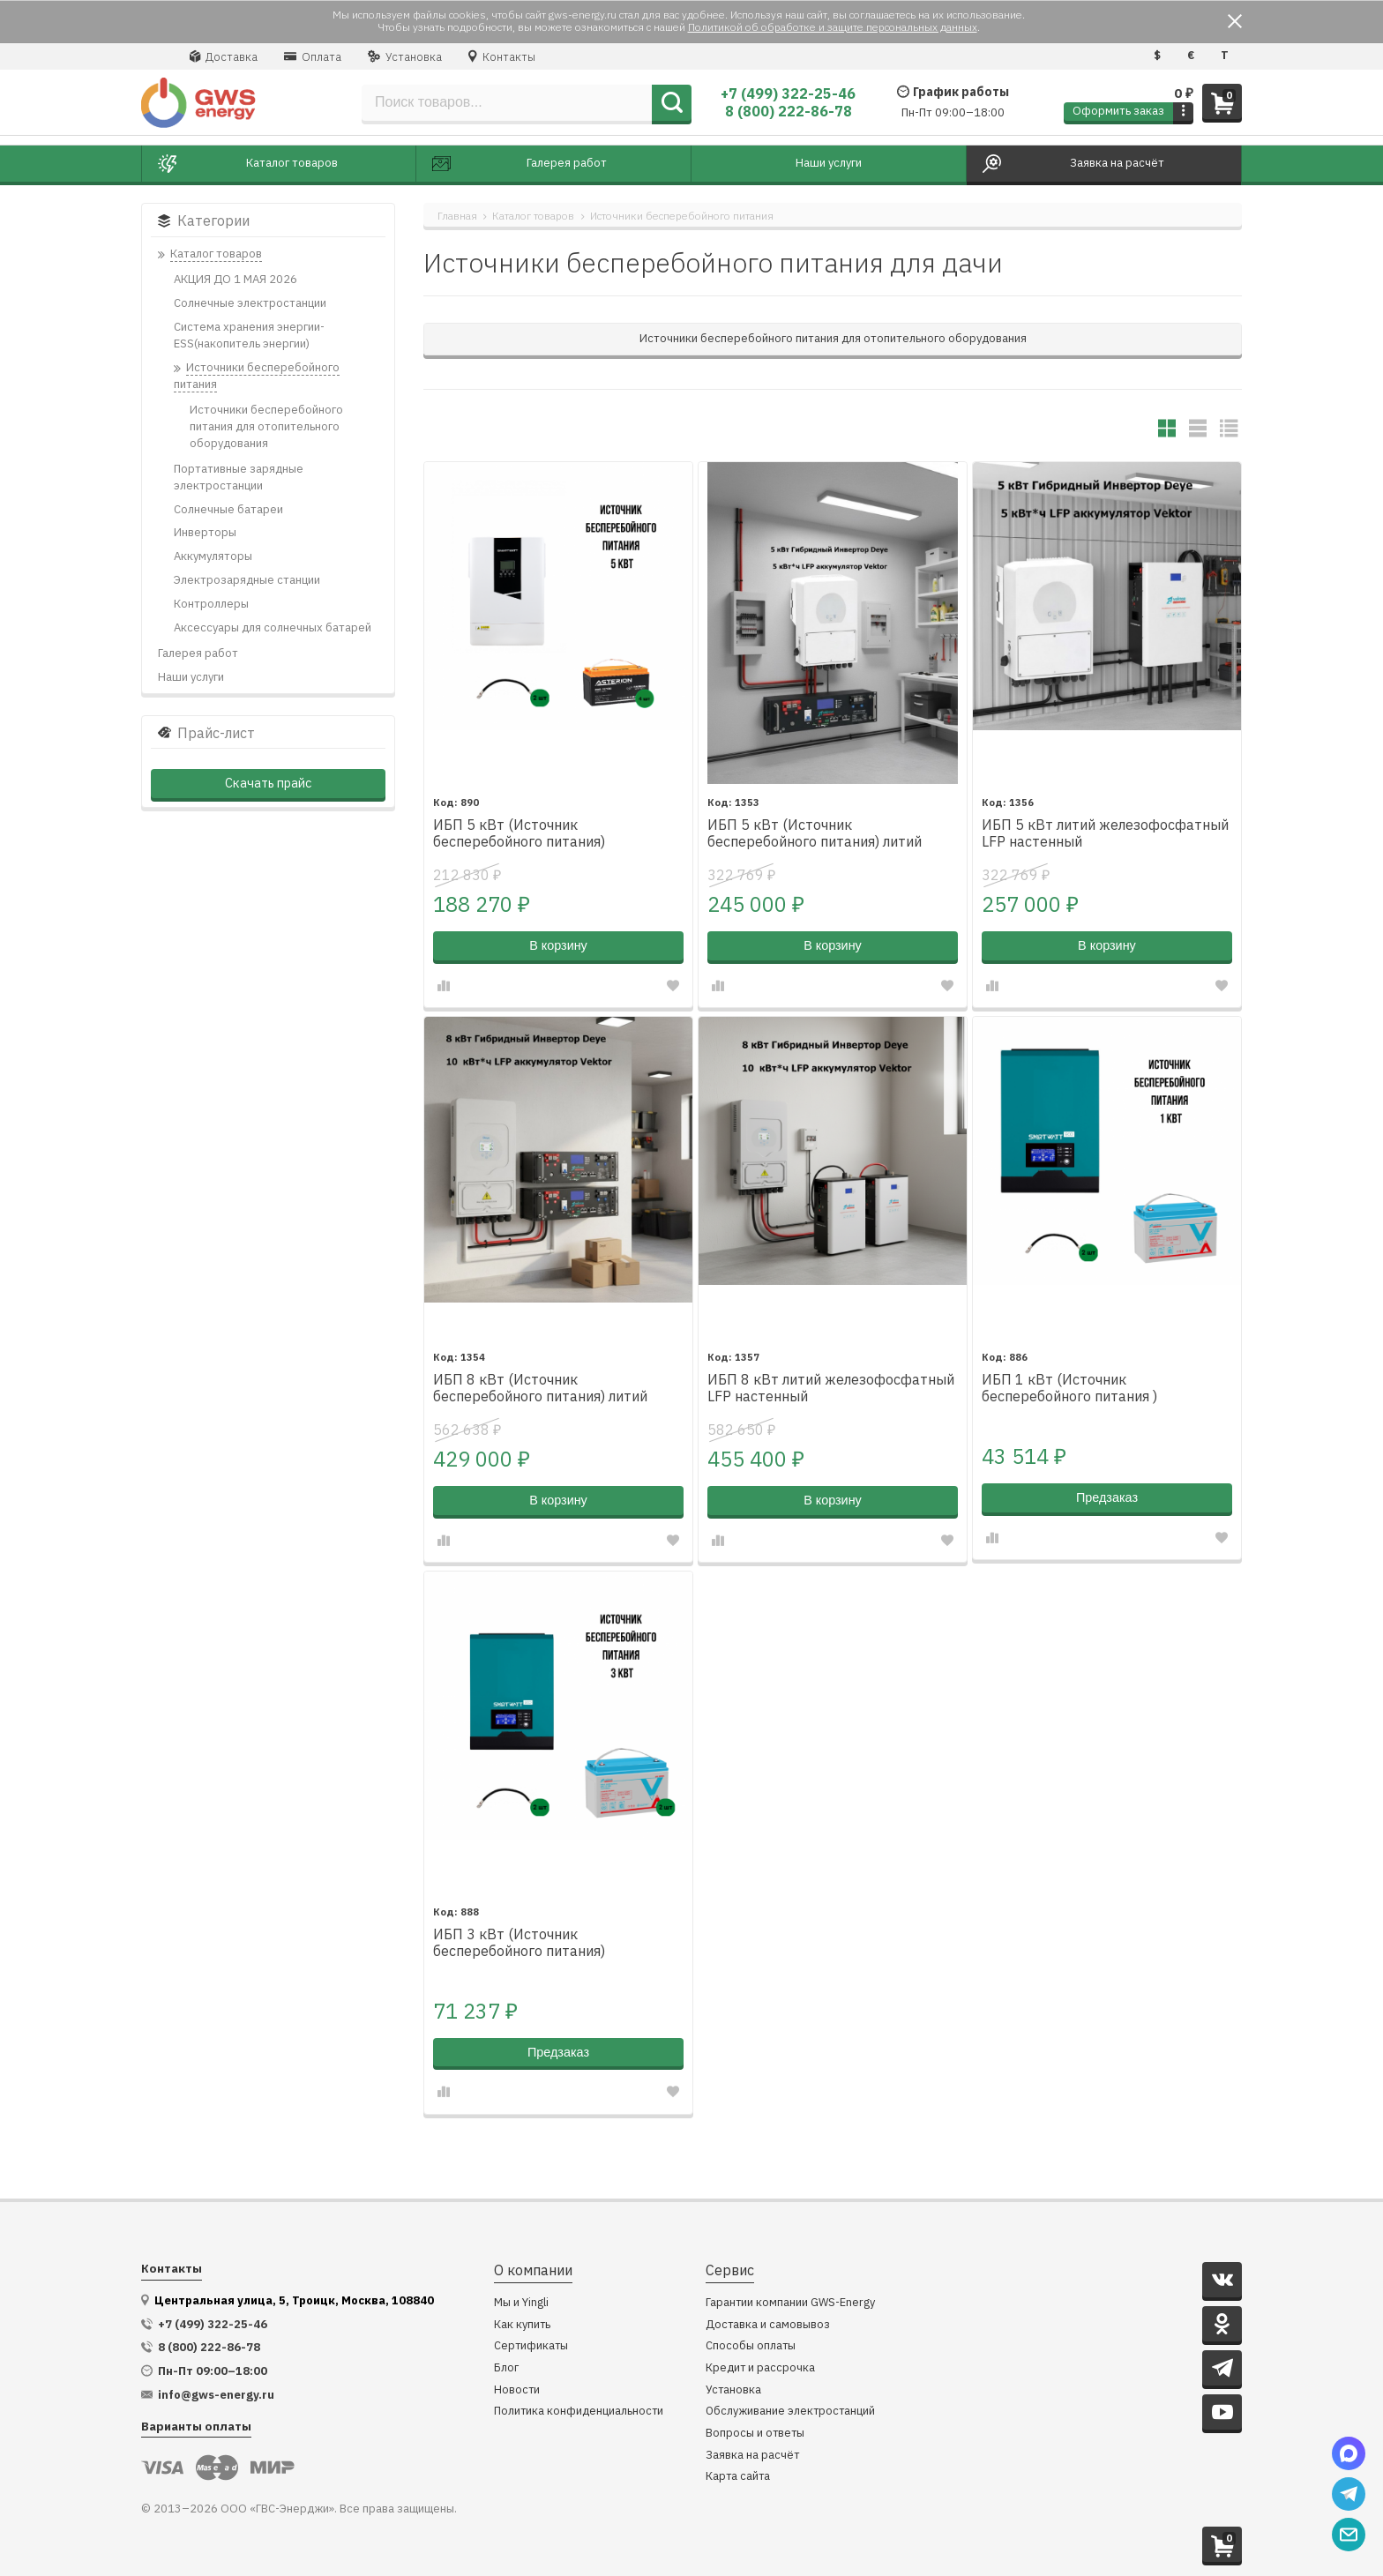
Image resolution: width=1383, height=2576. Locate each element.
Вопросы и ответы (755, 2433)
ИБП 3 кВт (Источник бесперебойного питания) (519, 1943)
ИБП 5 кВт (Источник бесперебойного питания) (519, 833)
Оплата (312, 56)
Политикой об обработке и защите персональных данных (832, 27)
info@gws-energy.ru (216, 2395)
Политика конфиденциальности (578, 2411)
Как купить (522, 2325)
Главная (457, 215)
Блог (506, 2368)
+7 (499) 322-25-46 (788, 93)
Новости (517, 2390)
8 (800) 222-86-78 (788, 111)
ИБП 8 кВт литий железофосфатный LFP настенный (830, 1388)
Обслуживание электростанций (790, 2411)
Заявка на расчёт (752, 2455)
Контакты (501, 56)
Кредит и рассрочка (760, 2368)
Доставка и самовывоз (768, 2325)
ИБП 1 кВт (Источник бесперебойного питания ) (1069, 1388)
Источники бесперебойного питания (682, 215)
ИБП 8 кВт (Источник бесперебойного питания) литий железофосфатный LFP (540, 1389)
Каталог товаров (533, 215)
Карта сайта (738, 2476)
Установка (405, 56)
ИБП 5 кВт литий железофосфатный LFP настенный (1105, 833)
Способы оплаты (751, 2346)
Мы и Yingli (521, 2303)
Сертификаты (531, 2346)
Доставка (224, 56)
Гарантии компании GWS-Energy (790, 2303)
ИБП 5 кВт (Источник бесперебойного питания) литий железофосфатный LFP (814, 834)
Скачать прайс (268, 782)
